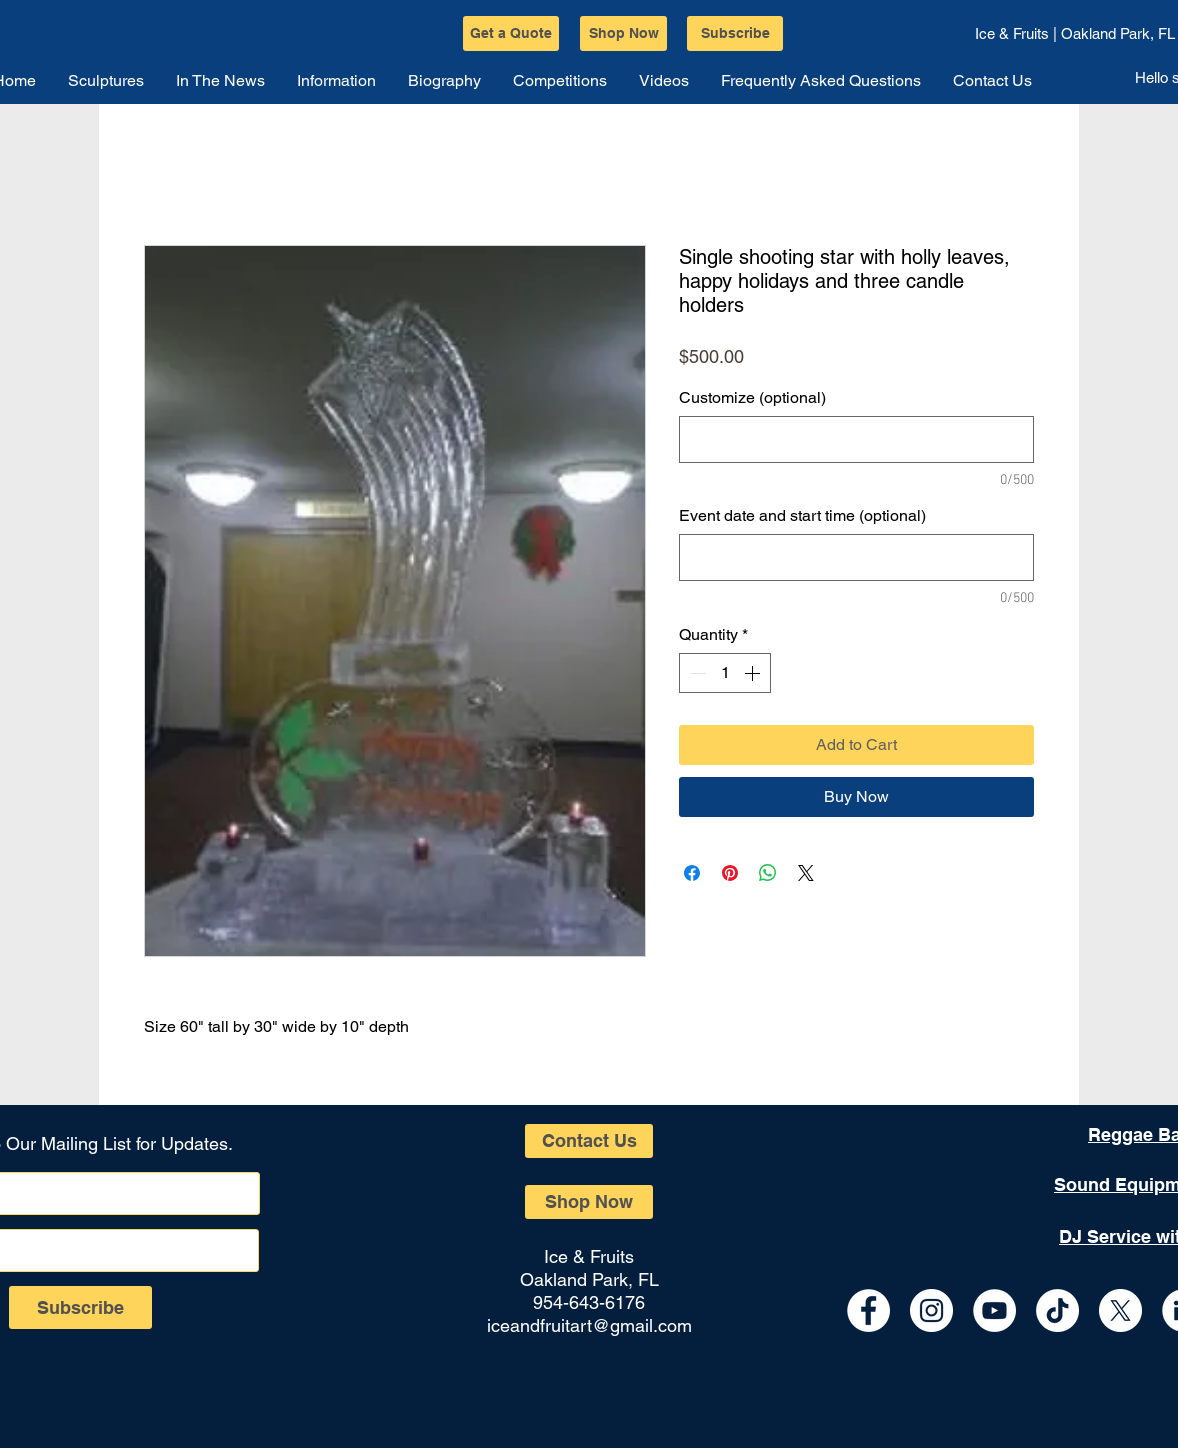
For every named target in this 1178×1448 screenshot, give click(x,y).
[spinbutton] (725, 673)
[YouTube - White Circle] (994, 1310)
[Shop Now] (623, 33)
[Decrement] (696, 673)
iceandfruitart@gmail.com (589, 1325)
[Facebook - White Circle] (868, 1310)
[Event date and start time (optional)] (856, 557)
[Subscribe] (735, 33)
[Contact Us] (589, 1141)
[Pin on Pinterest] (730, 873)
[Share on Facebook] (692, 873)
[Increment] (754, 673)
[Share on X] (806, 873)
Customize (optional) (752, 397)
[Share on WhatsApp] (768, 873)
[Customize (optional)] (856, 439)
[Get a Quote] (511, 33)
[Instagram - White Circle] (931, 1310)
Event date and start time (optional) (802, 515)
